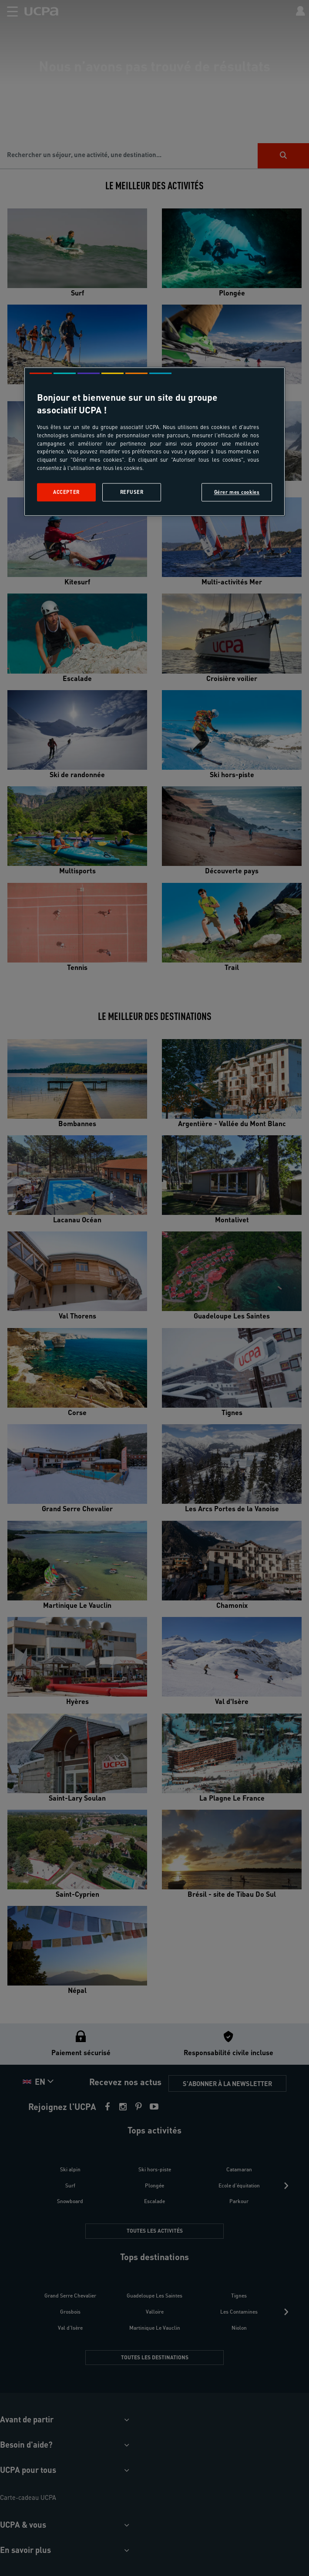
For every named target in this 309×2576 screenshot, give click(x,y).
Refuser (132, 492)
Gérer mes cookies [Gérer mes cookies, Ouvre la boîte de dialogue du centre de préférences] (237, 492)
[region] (154, 441)
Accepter (66, 492)
